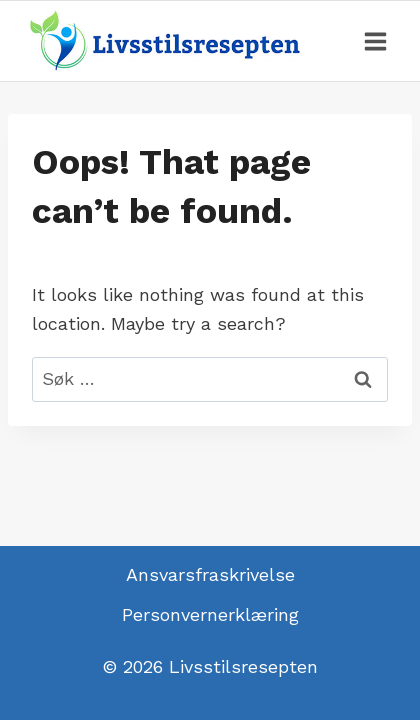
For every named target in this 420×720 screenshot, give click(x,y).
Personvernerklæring (210, 614)
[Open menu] (375, 41)
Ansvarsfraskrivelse (210, 574)
